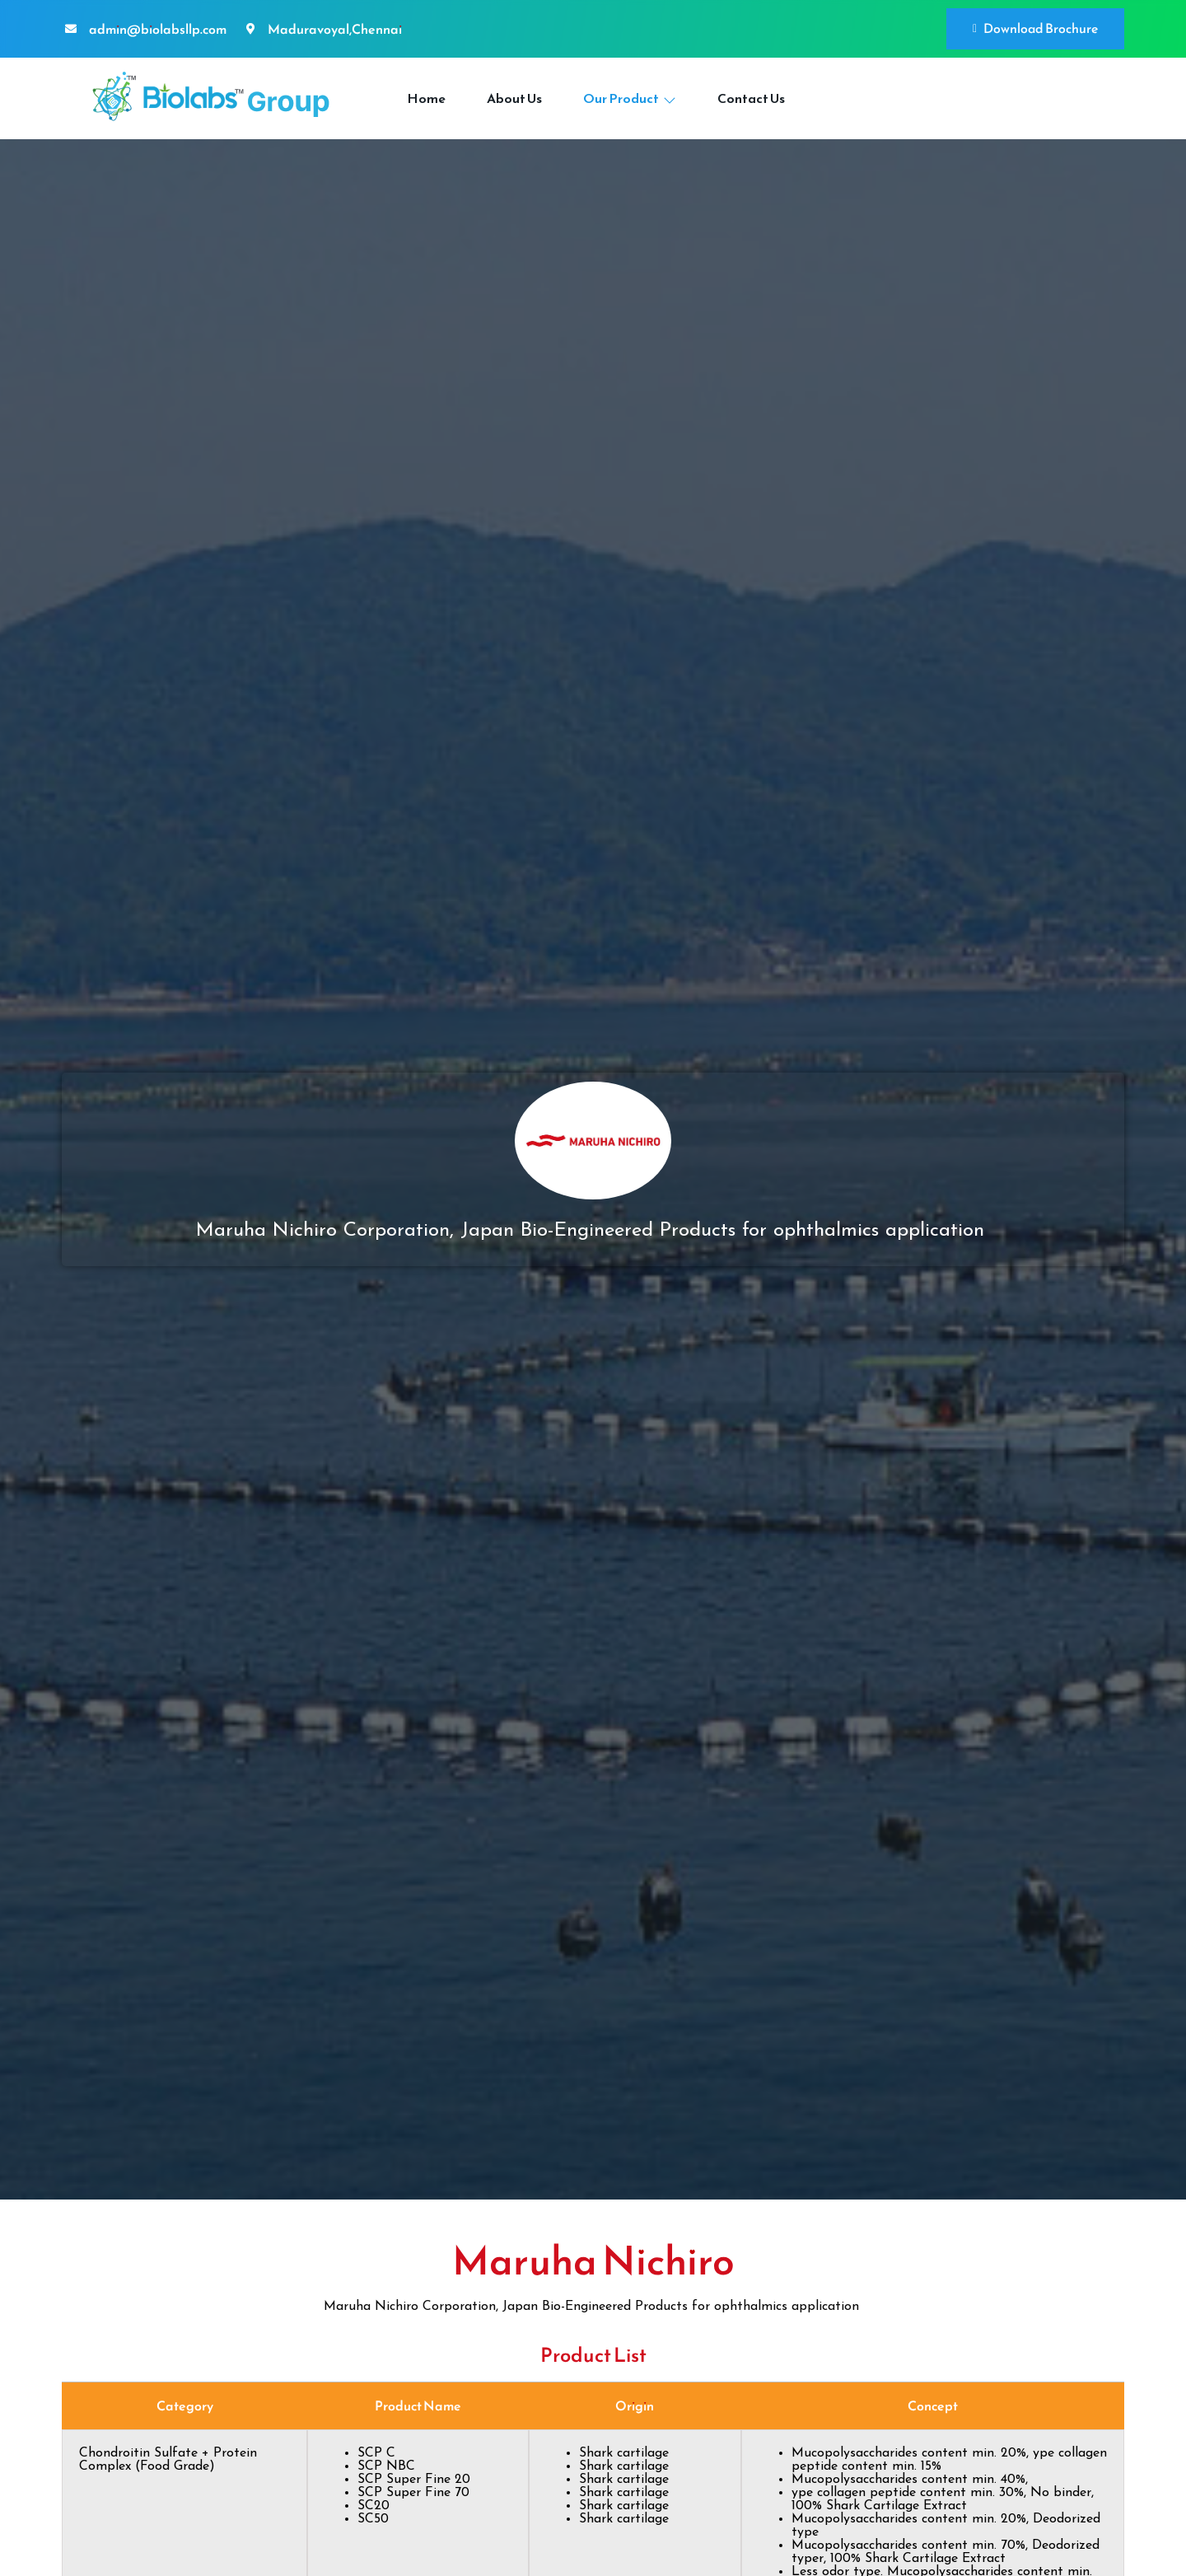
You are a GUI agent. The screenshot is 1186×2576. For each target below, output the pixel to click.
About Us (514, 98)
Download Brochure (1035, 28)
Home (426, 98)
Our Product (629, 98)
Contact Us (751, 98)
